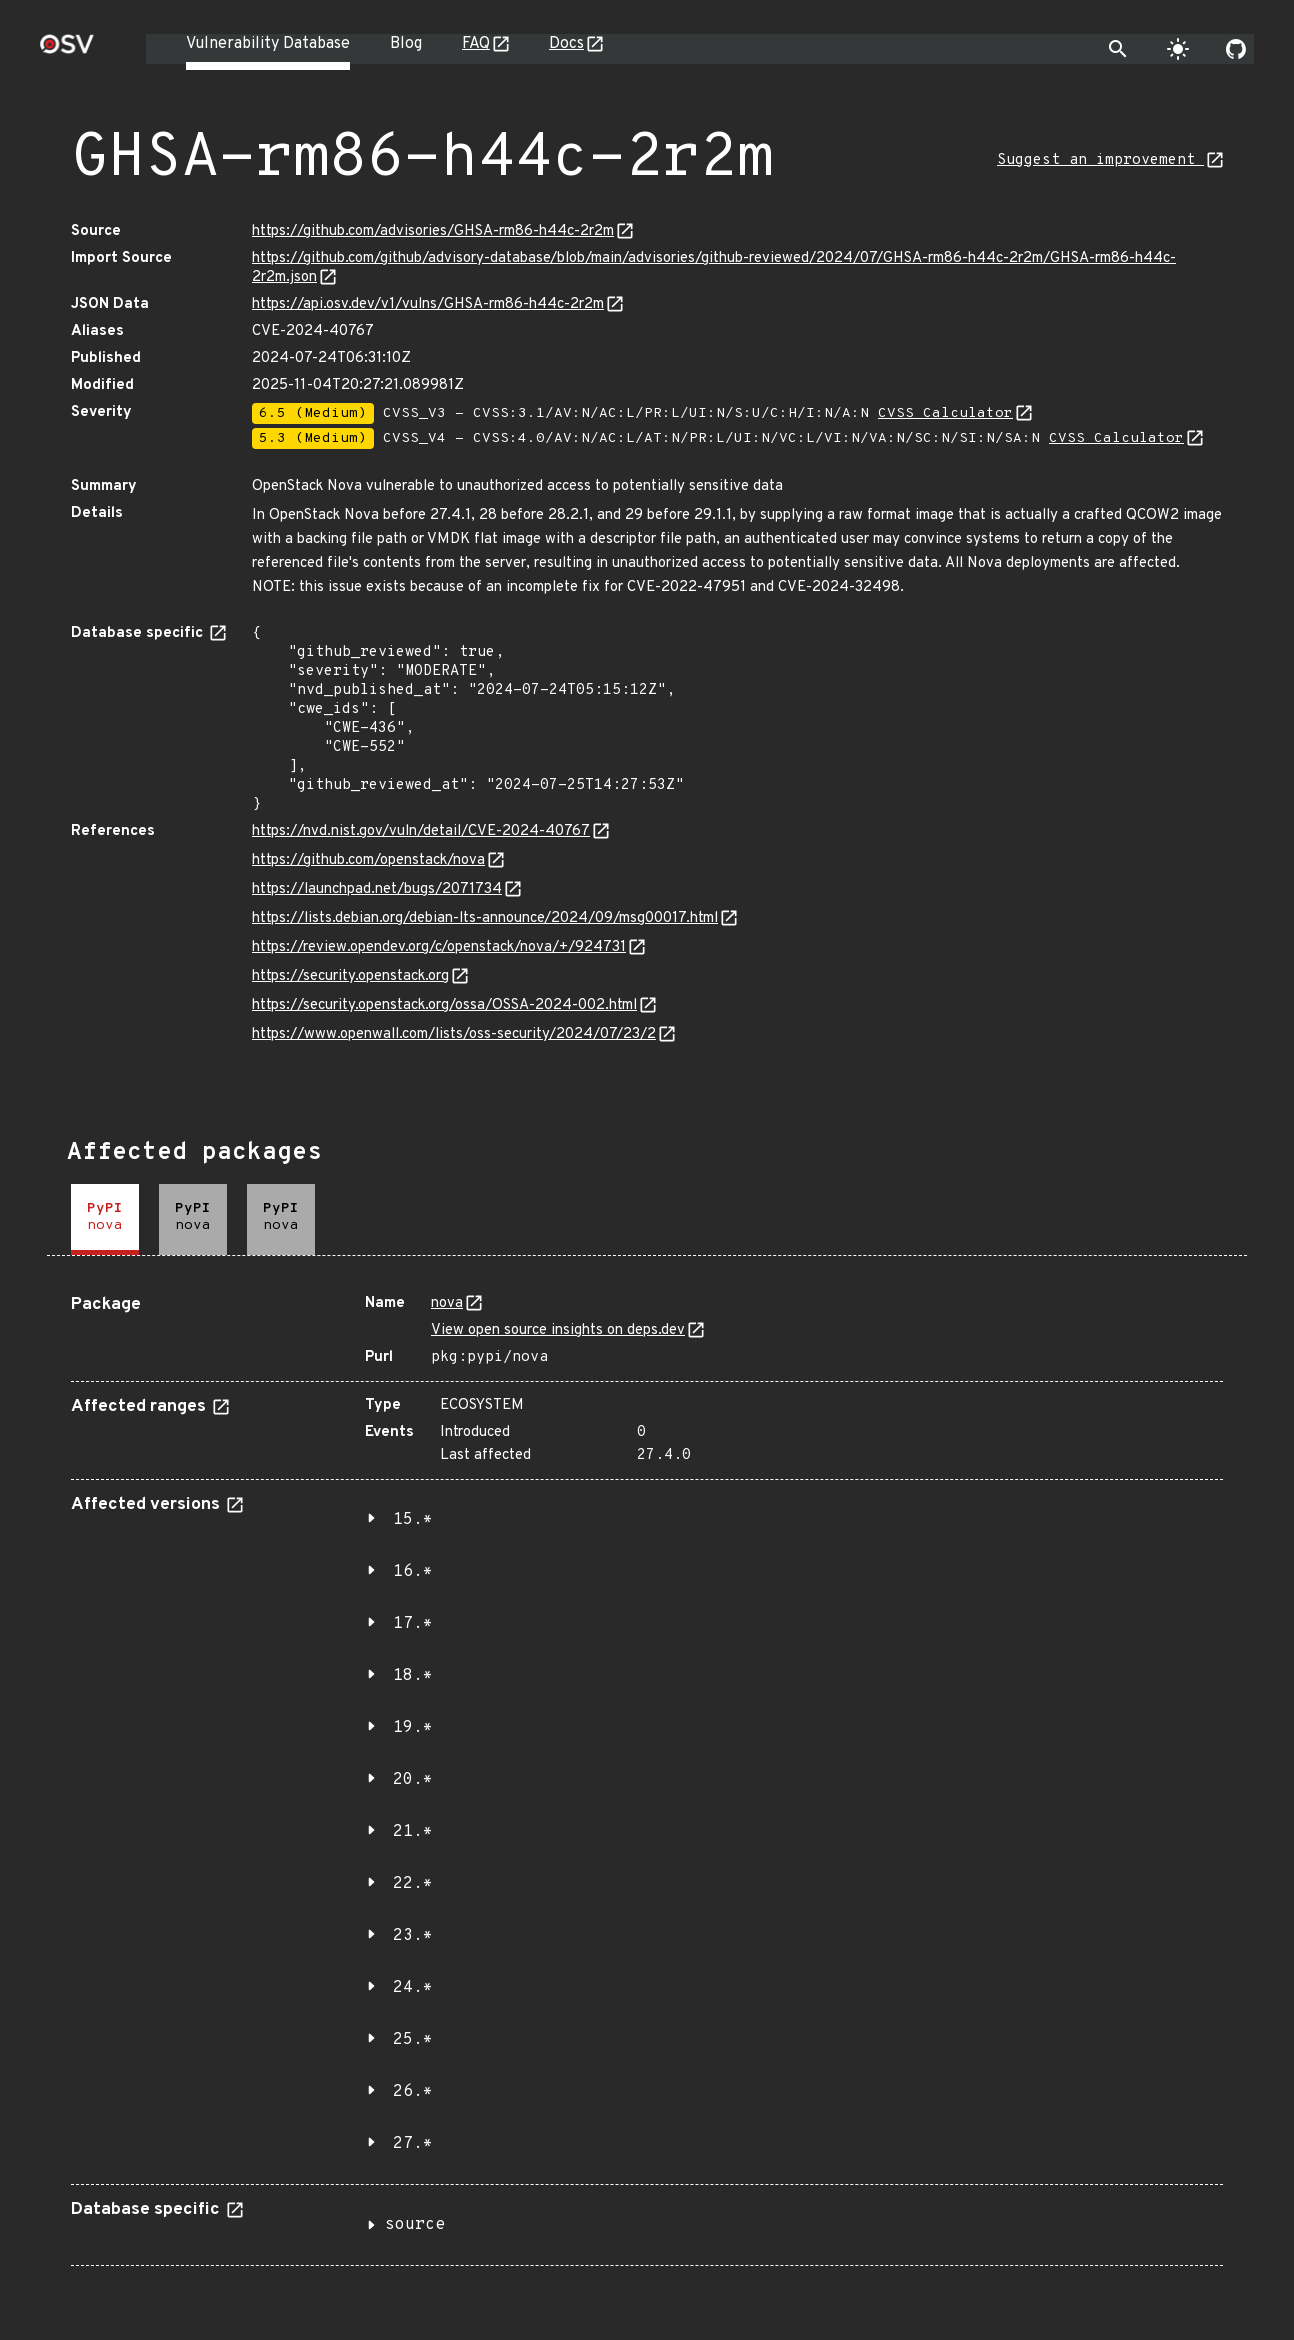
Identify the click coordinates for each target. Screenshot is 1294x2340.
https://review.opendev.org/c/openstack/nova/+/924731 (439, 947)
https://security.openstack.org (350, 976)
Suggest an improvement (1100, 160)
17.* (413, 1624)
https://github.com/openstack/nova (368, 860)
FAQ (476, 44)
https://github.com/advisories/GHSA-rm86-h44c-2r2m (433, 231)
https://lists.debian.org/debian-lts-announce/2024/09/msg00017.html (485, 918)
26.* (413, 2092)
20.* (413, 1780)
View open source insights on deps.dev (558, 1330)
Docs (566, 44)
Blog (406, 44)
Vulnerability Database (268, 44)
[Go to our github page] (1236, 49)
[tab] (105, 1219)
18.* (413, 1676)
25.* (413, 2040)
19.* (413, 1728)
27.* (413, 2144)
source (415, 2225)
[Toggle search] (1118, 49)
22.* (413, 1884)
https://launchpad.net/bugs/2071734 (377, 889)
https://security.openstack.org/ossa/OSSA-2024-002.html (444, 1005)
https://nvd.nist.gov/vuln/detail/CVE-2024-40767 (421, 831)
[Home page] (67, 50)
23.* (413, 1936)
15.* (413, 1520)
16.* (413, 1572)
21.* (413, 1832)
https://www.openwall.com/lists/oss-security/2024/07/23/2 (454, 1034)
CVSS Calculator (945, 413)
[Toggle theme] (1178, 49)
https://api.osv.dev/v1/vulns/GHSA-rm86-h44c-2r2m (428, 304)
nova (447, 1303)
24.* (413, 1988)
